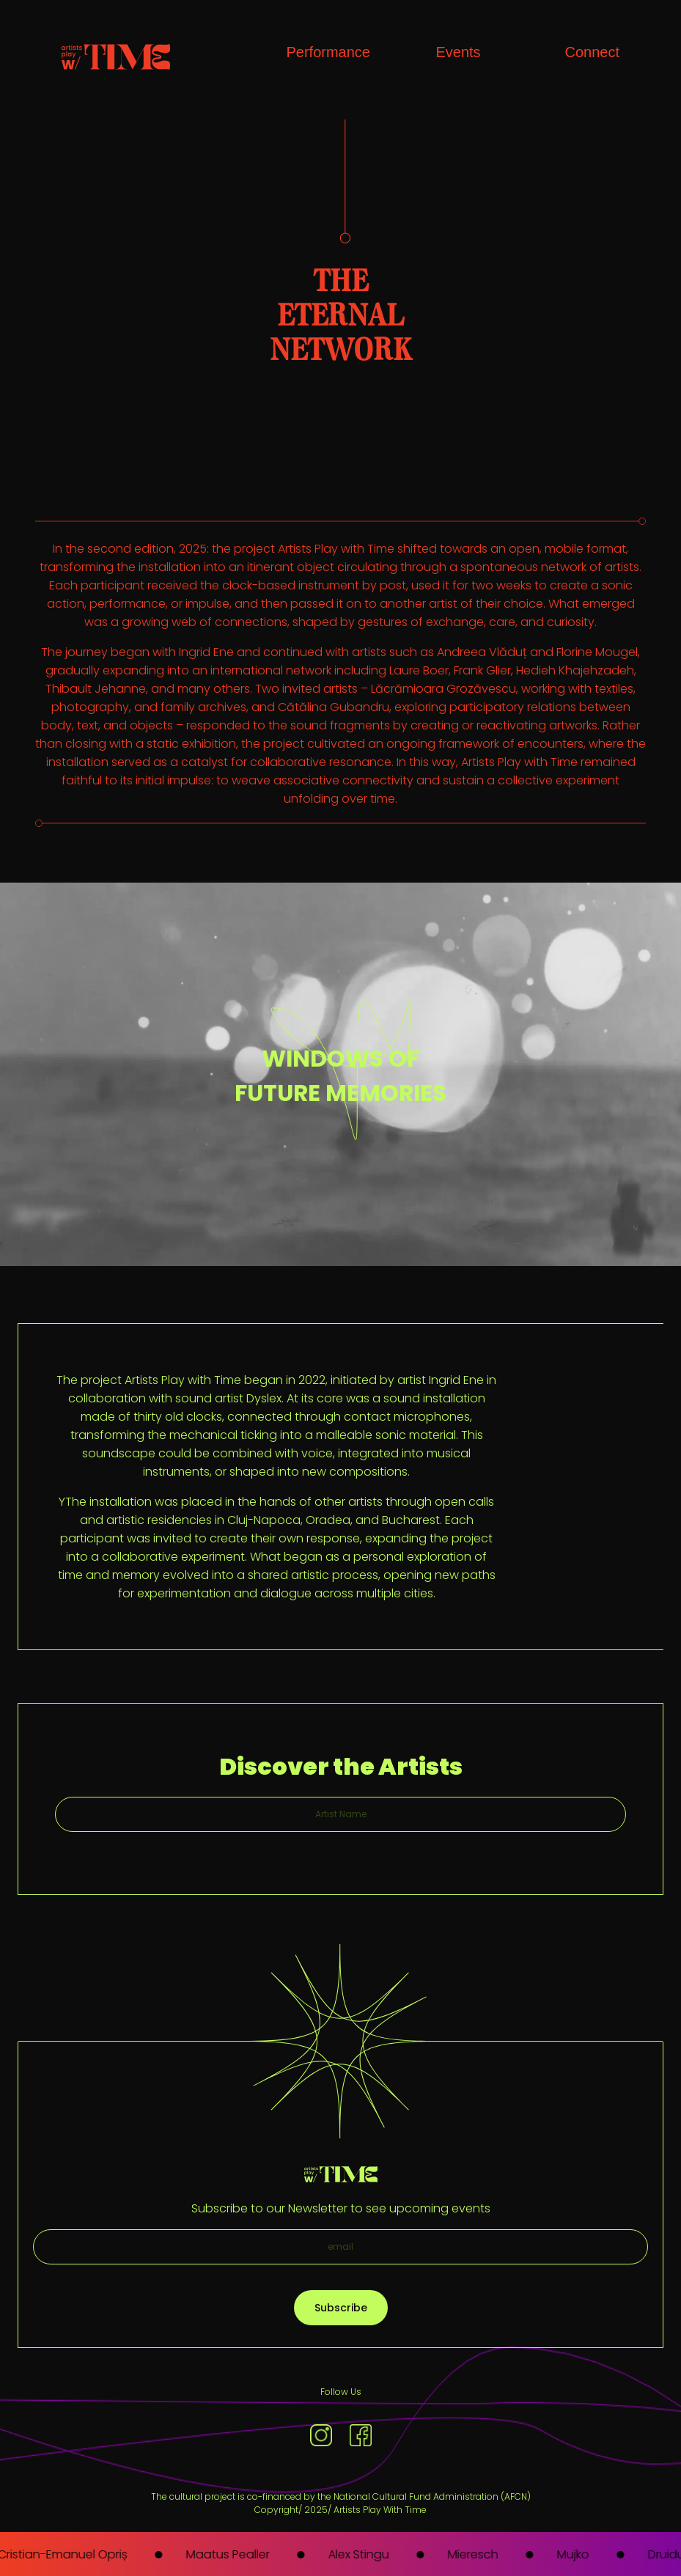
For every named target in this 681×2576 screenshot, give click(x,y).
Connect (592, 52)
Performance (329, 52)
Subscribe (340, 2307)
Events (457, 52)
